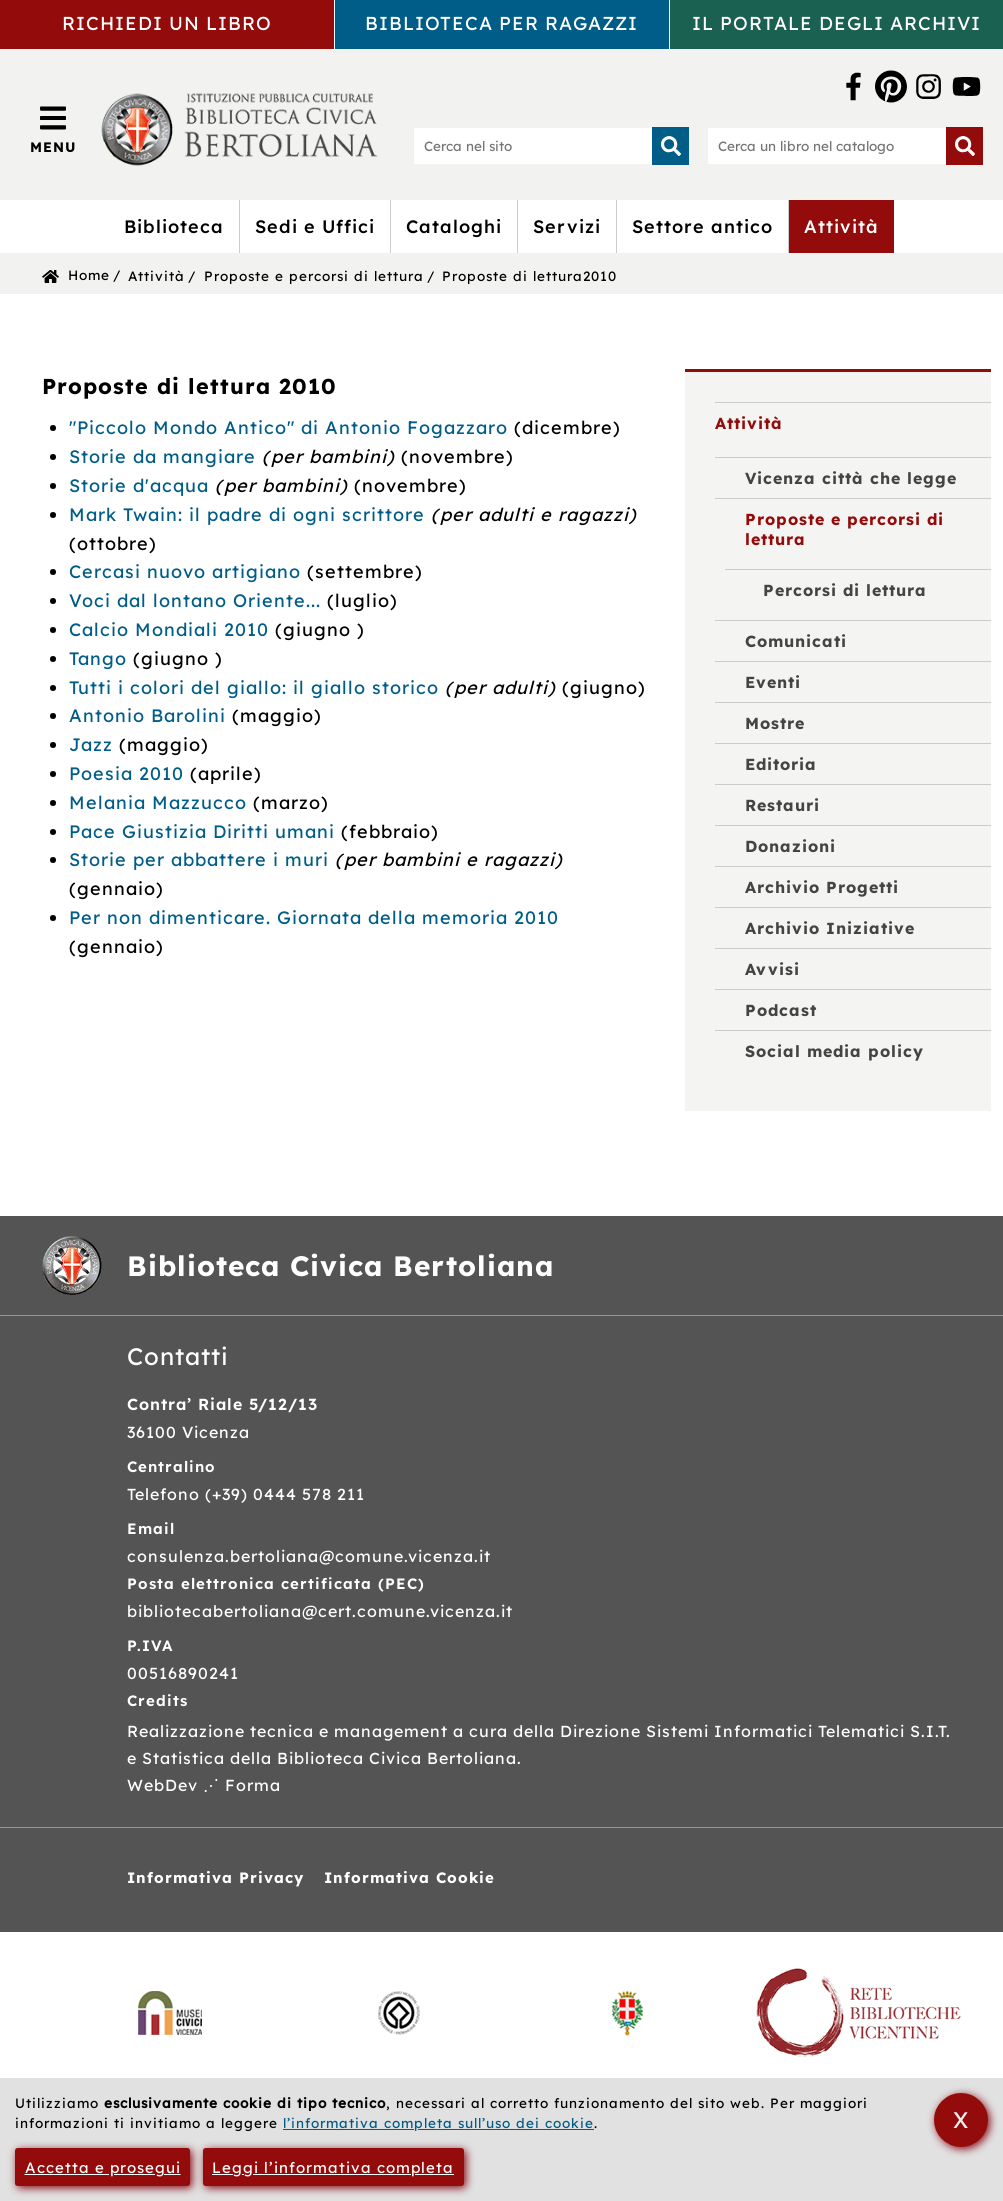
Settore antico (702, 226)
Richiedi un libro (167, 23)
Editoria (781, 764)
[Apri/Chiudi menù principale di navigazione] (53, 129)
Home (89, 274)
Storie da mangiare (165, 456)
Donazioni (790, 846)
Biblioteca (174, 226)
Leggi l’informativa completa (333, 2167)
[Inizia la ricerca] (671, 146)
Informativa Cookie (409, 1877)
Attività (841, 226)
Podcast (781, 1010)
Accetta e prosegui (103, 2167)
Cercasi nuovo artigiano (188, 571)
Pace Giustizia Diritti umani (205, 831)
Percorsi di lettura (845, 590)
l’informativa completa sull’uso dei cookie (438, 2122)
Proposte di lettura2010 (529, 275)
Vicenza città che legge (851, 478)
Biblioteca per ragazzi (501, 23)
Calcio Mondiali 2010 (169, 629)
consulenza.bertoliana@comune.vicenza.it (309, 1556)
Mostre (775, 723)
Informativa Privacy (215, 1877)
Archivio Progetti (822, 887)
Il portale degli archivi (836, 23)
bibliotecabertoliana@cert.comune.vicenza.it (320, 1611)
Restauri (782, 805)
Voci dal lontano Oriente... (198, 600)
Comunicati (796, 641)
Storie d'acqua (142, 485)
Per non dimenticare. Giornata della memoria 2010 (314, 917)
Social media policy (834, 1051)
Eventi (773, 682)
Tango (98, 658)
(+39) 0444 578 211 (285, 1494)
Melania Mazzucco (161, 802)
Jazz (91, 744)
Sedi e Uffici (315, 226)
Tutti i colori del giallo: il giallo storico (254, 687)
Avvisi (772, 969)
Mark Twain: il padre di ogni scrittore (247, 514)
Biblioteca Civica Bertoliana (340, 1265)
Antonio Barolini (147, 715)
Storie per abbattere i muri (202, 859)
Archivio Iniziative (830, 928)
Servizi (567, 226)
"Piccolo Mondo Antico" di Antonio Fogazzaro (288, 427)
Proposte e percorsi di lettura (314, 275)
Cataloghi (454, 226)
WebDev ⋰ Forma (204, 1785)
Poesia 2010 (126, 773)
